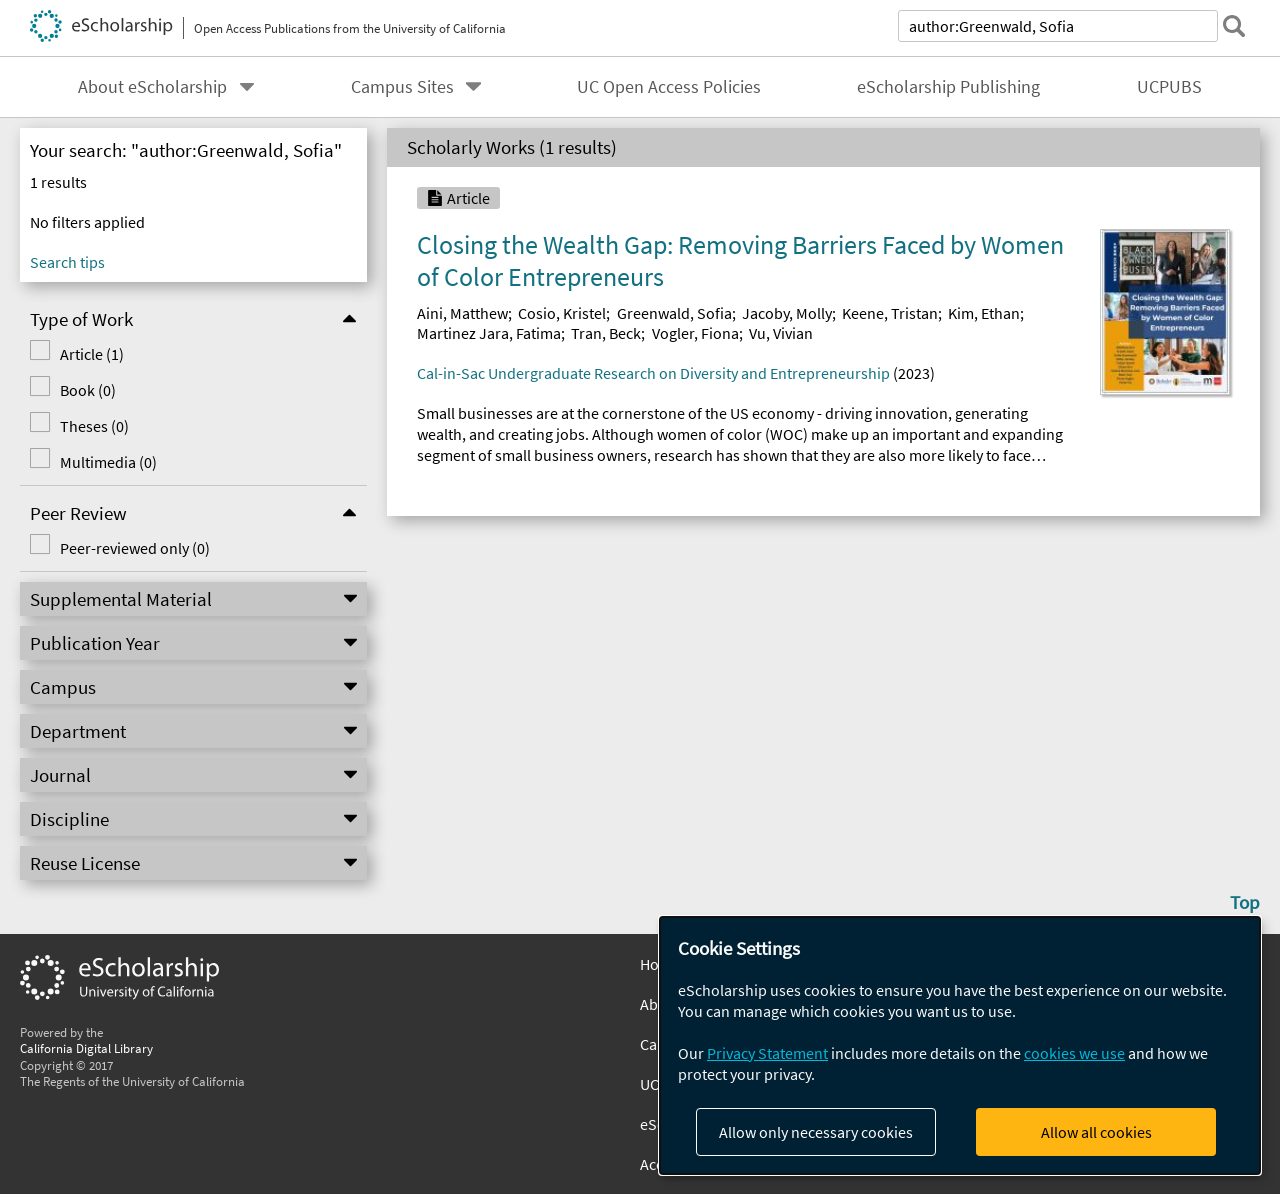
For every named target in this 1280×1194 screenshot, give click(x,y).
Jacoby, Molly (787, 313)
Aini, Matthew (462, 313)
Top (1245, 902)
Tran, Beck (606, 333)
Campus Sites (402, 87)
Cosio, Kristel (562, 313)
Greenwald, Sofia (674, 313)
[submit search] (1234, 26)
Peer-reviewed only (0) (135, 548)
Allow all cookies (1096, 1132)
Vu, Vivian (781, 333)
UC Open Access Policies (669, 87)
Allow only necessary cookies (816, 1132)
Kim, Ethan (984, 313)
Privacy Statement (767, 1053)
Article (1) (92, 354)
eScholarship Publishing (948, 87)
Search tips (67, 262)
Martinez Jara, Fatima (489, 333)
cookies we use (1074, 1053)
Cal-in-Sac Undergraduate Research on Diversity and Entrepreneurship (653, 373)
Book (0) (88, 390)
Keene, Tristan (890, 313)
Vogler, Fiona (695, 333)
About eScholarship (152, 87)
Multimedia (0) (108, 462)
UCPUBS (1169, 87)
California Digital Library (86, 1048)
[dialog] (960, 1045)
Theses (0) (94, 426)
